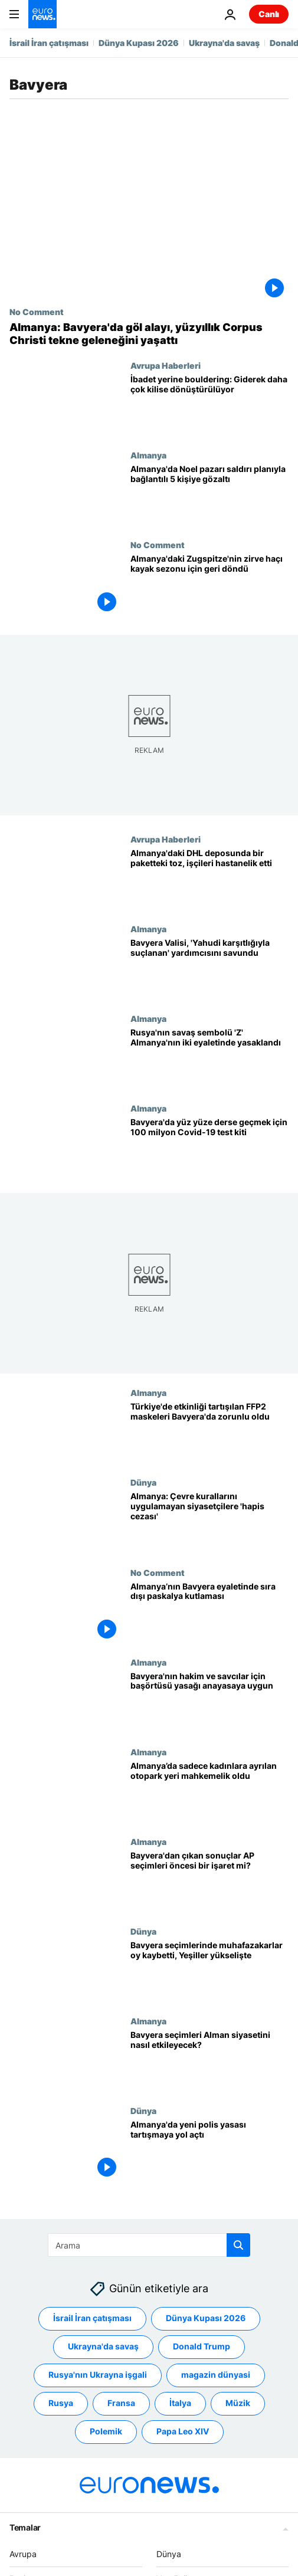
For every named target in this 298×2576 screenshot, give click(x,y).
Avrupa (23, 2554)
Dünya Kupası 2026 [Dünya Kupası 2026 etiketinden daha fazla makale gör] (205, 2318)
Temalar (25, 2527)
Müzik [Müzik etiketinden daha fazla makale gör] (237, 2403)
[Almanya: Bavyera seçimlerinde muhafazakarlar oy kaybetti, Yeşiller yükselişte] (209, 1970)
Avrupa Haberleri (165, 365)
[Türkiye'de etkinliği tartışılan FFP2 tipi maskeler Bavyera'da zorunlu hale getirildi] (209, 1432)
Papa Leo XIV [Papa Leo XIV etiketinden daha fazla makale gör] (182, 2431)
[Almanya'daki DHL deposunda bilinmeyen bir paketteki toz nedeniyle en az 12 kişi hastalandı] (209, 879)
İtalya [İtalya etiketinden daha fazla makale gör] (180, 2403)
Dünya (143, 1482)
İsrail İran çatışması (49, 43)
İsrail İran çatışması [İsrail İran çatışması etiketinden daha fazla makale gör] (92, 2318)
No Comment (36, 311)
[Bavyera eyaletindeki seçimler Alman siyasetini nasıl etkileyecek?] (209, 2061)
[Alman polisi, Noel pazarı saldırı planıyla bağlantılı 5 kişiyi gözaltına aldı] (209, 495)
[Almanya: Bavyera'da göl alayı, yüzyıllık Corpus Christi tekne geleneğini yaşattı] (149, 333)
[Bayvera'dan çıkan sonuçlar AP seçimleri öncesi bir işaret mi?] (209, 1881)
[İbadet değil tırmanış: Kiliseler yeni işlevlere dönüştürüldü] (209, 405)
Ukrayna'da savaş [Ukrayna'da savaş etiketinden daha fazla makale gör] (103, 2346)
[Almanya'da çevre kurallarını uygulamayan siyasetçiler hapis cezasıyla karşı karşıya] (209, 1522)
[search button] (238, 2245)
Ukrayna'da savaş (224, 43)
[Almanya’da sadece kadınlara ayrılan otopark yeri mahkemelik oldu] (209, 1791)
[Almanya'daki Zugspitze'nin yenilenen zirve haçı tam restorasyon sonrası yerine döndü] (209, 584)
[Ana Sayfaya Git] (42, 14)
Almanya (148, 455)
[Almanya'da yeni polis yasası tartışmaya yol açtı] (209, 2150)
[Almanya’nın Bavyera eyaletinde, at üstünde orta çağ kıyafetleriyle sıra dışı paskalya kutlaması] (209, 1612)
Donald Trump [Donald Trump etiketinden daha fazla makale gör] (201, 2346)
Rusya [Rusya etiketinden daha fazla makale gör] (60, 2403)
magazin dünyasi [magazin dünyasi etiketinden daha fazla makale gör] (215, 2374)
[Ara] (149, 2245)
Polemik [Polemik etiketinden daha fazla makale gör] (106, 2431)
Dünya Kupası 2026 (139, 43)
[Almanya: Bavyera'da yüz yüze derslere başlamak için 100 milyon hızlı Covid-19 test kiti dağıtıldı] (209, 1148)
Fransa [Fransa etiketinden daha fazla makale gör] (121, 2403)
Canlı (268, 14)
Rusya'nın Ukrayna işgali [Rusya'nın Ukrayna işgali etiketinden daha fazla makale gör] (97, 2374)
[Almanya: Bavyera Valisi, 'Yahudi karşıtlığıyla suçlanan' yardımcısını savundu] (209, 968)
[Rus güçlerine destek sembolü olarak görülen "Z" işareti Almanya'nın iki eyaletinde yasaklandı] (209, 1058)
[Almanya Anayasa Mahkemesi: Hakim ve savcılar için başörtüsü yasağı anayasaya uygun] (209, 1701)
